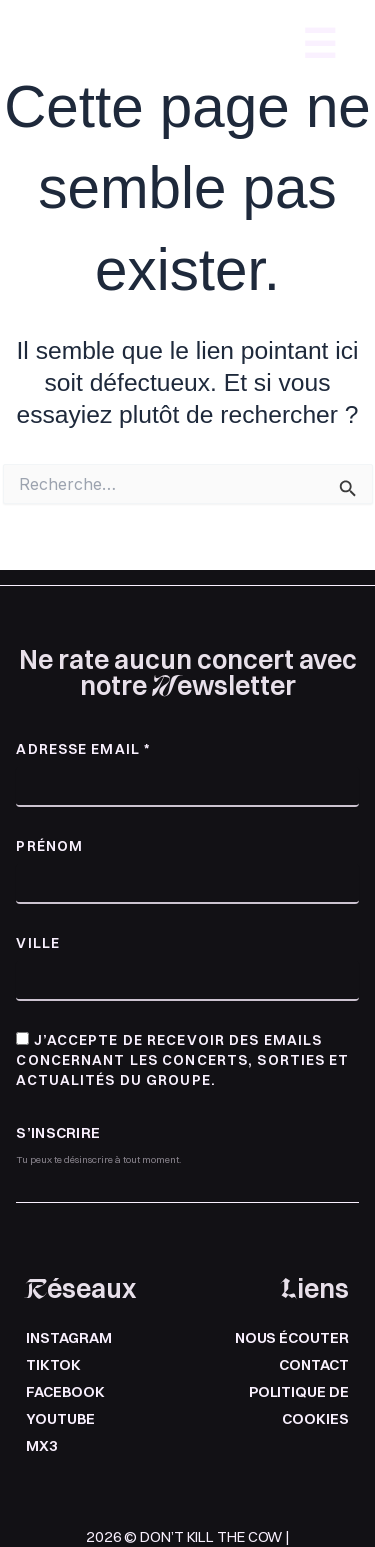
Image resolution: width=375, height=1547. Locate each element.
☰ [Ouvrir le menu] (319, 44)
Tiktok (53, 1365)
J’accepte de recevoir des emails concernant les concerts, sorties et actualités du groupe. (182, 1060)
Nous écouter (292, 1338)
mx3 (42, 1446)
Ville (38, 943)
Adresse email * (83, 749)
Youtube (60, 1419)
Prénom (49, 846)
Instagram (68, 1338)
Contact (313, 1365)
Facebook (65, 1392)
